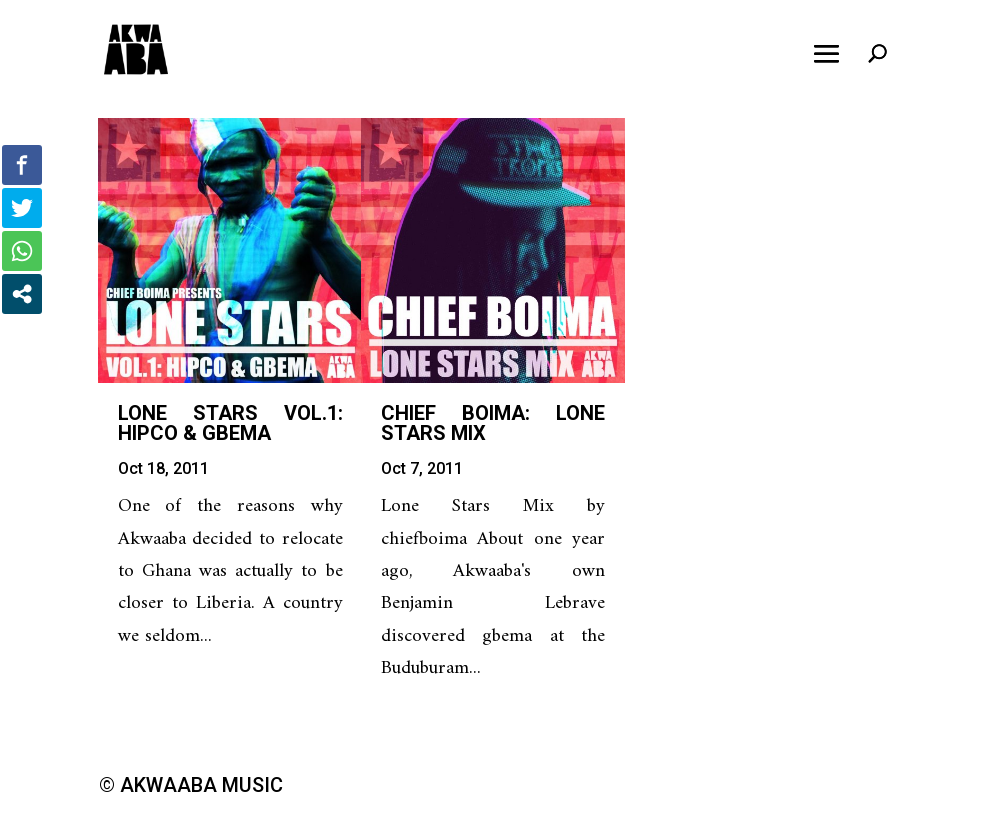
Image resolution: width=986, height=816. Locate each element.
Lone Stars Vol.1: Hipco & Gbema (230, 423)
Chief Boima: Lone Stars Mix (493, 423)
